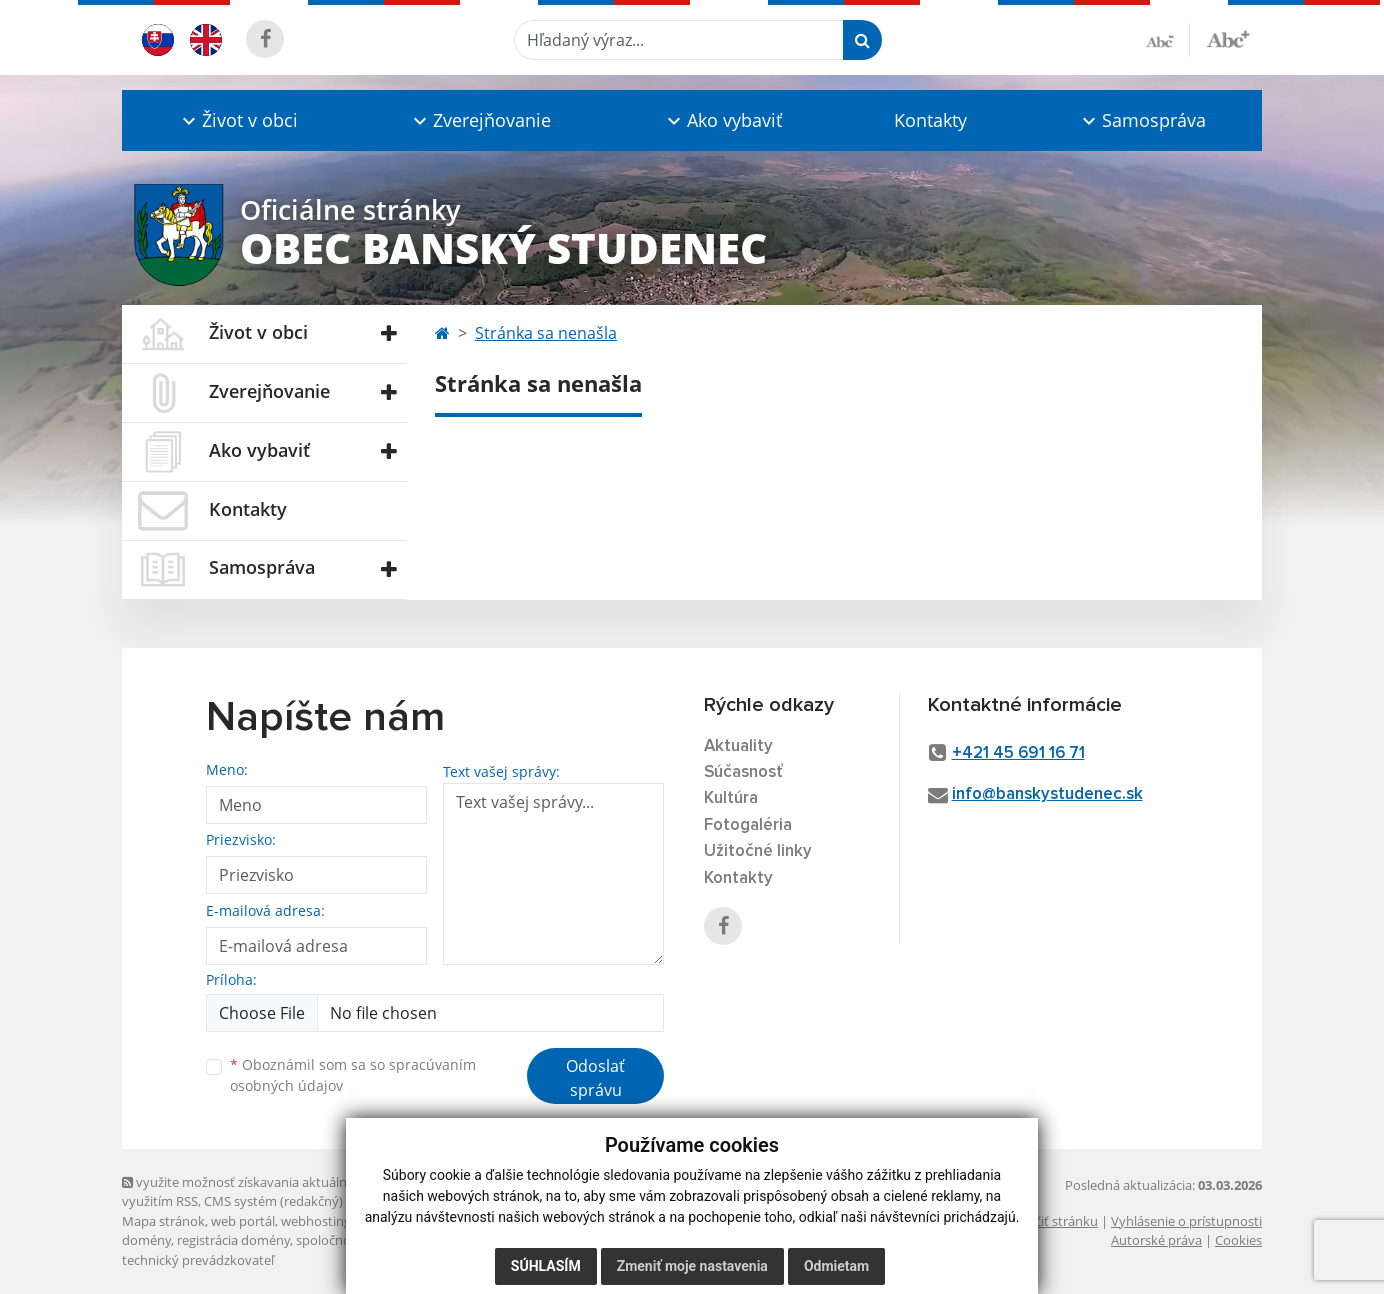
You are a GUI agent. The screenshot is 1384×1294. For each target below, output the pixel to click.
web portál (243, 1221)
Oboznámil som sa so (353, 1075)
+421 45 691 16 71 (1018, 753)
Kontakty (930, 120)
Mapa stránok (163, 1221)
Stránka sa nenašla (546, 333)
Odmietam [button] (836, 1266)
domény (146, 1240)
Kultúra (731, 798)
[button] (238, 120)
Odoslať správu (595, 1078)
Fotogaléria (748, 825)
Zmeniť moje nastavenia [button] (692, 1266)
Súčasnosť (743, 772)
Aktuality (738, 746)
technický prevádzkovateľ (198, 1260)
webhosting (316, 1221)
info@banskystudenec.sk (1047, 794)
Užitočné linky (758, 851)
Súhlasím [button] (546, 1266)
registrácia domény (233, 1240)
